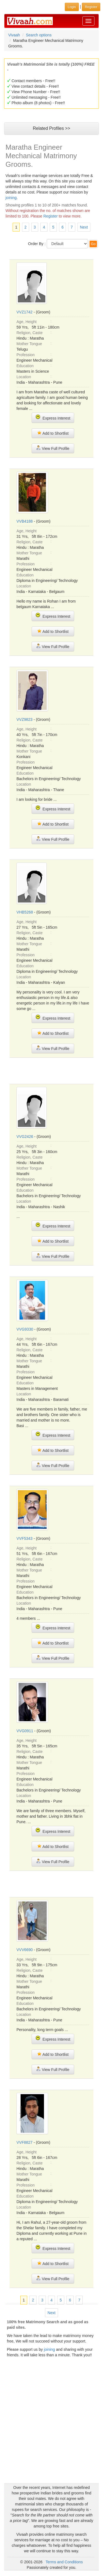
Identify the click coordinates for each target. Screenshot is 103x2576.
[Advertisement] (54, 1070)
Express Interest (52, 417)
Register (50, 216)
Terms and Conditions (64, 2562)
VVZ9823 (24, 719)
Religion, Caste (29, 333)
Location (23, 377)
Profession (25, 355)
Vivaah (14, 35)
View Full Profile (52, 448)
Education (25, 366)
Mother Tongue (29, 344)
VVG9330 (24, 1329)
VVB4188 (24, 521)
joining (10, 197)
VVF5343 (24, 1538)
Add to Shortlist (52, 433)
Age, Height (26, 321)
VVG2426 (24, 1136)
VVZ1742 (24, 312)
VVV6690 (24, 1950)
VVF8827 (24, 2142)
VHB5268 (24, 912)
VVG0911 (24, 1731)
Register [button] (91, 7)
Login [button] (72, 7)
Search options (38, 35)
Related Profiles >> (51, 128)
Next (84, 227)
